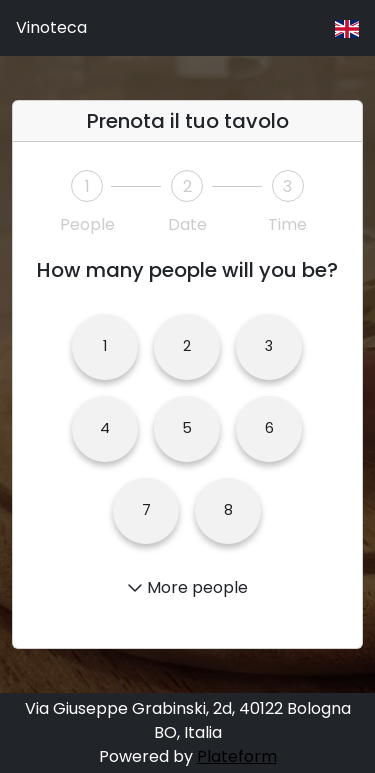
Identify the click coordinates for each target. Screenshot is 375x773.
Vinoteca (51, 27)
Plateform (237, 756)
